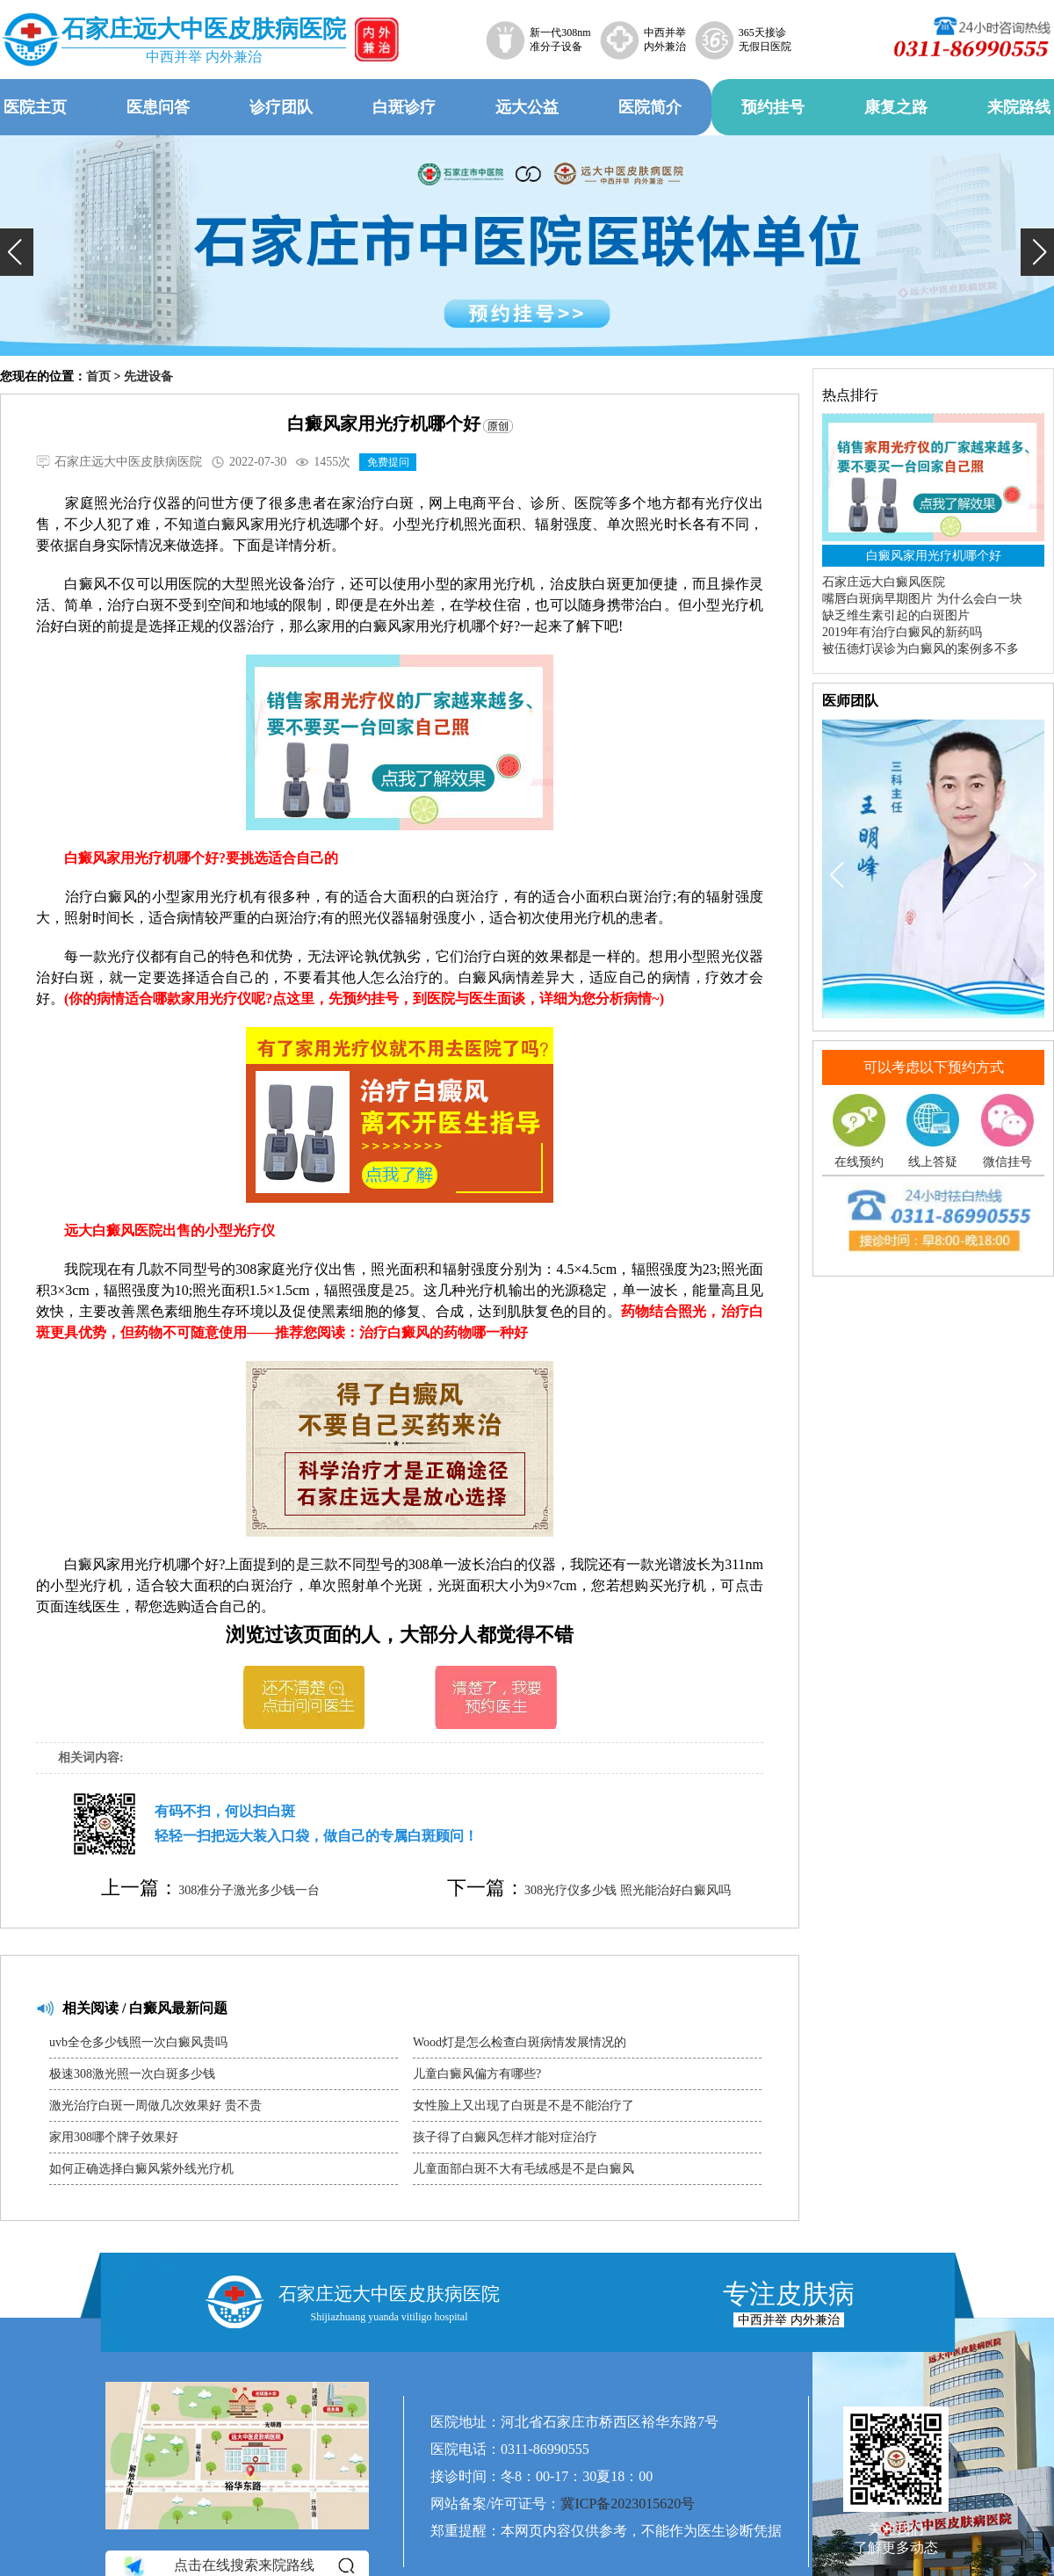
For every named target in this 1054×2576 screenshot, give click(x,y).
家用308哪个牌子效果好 (113, 2137)
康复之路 (896, 107)
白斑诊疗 (404, 107)
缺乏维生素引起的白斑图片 (896, 615)
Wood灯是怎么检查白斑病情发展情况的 (519, 2042)
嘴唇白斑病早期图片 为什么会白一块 (922, 598)
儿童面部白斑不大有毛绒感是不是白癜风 (523, 2168)
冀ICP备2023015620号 (627, 2503)
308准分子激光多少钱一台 (249, 1890)
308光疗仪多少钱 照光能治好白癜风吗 (627, 1890)
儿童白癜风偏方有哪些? (477, 2073)
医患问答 (158, 107)
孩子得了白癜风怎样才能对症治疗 (505, 2137)
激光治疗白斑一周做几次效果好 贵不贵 (155, 2105)
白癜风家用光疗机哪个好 (933, 555)
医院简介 (650, 107)
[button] (16, 252)
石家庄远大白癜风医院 (883, 582)
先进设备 (148, 376)
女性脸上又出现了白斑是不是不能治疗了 (523, 2105)
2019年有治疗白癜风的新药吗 (902, 632)
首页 (98, 376)
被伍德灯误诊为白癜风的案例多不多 (920, 648)
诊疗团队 (281, 107)
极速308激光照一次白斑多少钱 (132, 2073)
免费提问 (388, 462)
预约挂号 (773, 107)
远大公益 (527, 107)
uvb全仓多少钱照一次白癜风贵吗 (138, 2042)
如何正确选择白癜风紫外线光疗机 (141, 2168)
